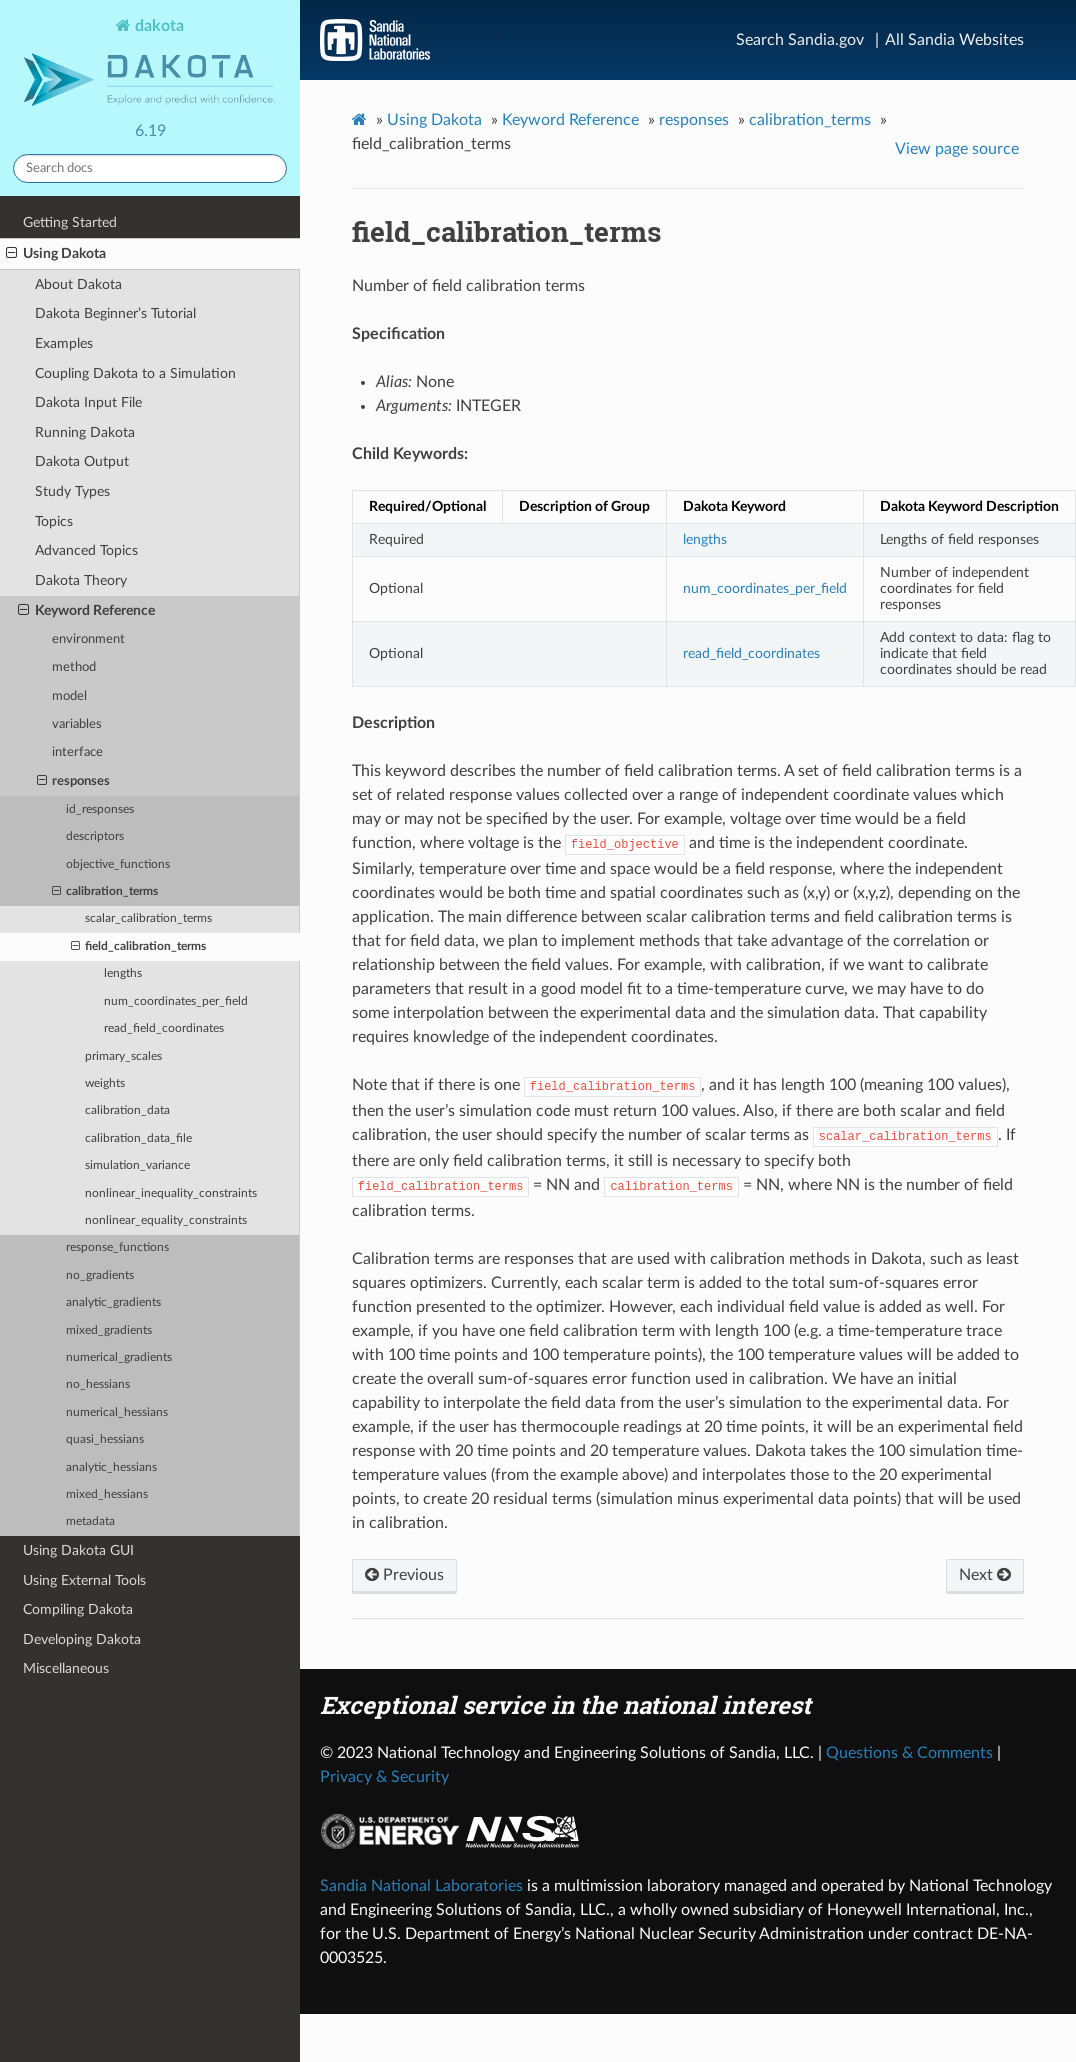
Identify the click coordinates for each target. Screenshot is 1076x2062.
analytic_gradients (113, 1302)
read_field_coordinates (164, 1028)
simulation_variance (137, 1165)
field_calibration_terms (138, 947)
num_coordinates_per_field (176, 1001)
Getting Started (70, 222)
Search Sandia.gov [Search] (800, 40)
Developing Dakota (82, 1639)
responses (74, 782)
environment (88, 639)
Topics (54, 521)
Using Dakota (56, 254)
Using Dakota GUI (78, 1550)
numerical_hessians (117, 1412)
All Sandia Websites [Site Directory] (954, 40)
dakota (150, 64)
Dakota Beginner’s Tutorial (115, 313)
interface (77, 752)
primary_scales (123, 1056)
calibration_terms (105, 892)
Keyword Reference (86, 611)
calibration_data (127, 1110)
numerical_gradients (119, 1357)
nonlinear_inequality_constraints (171, 1193)
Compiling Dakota (78, 1609)
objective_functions (118, 864)
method (74, 667)
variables (77, 724)
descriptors (95, 836)
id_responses (100, 809)
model (69, 696)
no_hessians (98, 1384)
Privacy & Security (384, 1777)
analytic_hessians (111, 1467)
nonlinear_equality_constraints (166, 1220)
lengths (123, 973)
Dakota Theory (81, 580)
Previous (404, 1575)
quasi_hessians (105, 1439)
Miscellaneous (66, 1668)
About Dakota (78, 284)
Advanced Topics (86, 550)
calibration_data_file (138, 1138)
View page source (957, 149)
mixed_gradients (109, 1330)
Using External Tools (84, 1580)
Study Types (72, 491)
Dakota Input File (88, 402)
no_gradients (100, 1275)
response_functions (117, 1247)
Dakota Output (82, 461)
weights (105, 1083)
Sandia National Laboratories (421, 1886)
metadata (90, 1521)
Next (985, 1575)
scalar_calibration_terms (148, 918)
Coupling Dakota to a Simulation (135, 373)
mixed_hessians (107, 1494)
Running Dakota (85, 432)
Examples (64, 343)
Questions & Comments (909, 1753)
